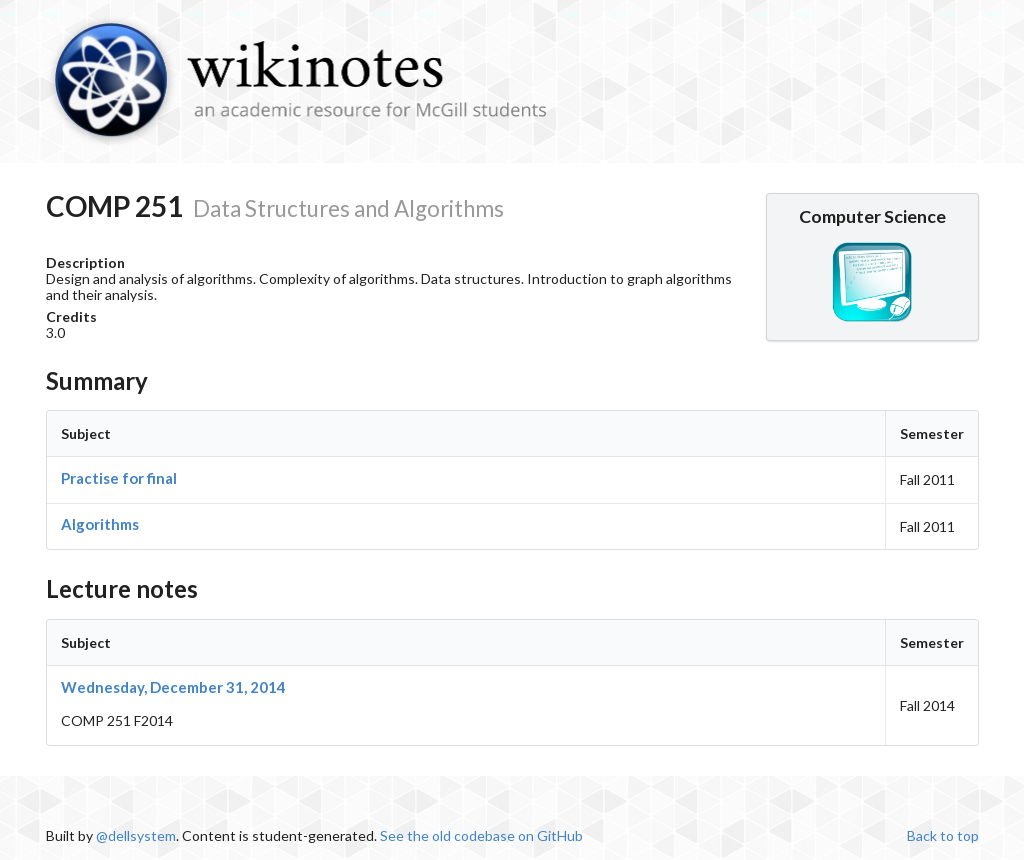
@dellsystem (136, 835)
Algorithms (100, 524)
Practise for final (119, 478)
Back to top (943, 835)
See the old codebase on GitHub (481, 835)
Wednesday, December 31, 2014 (173, 687)
